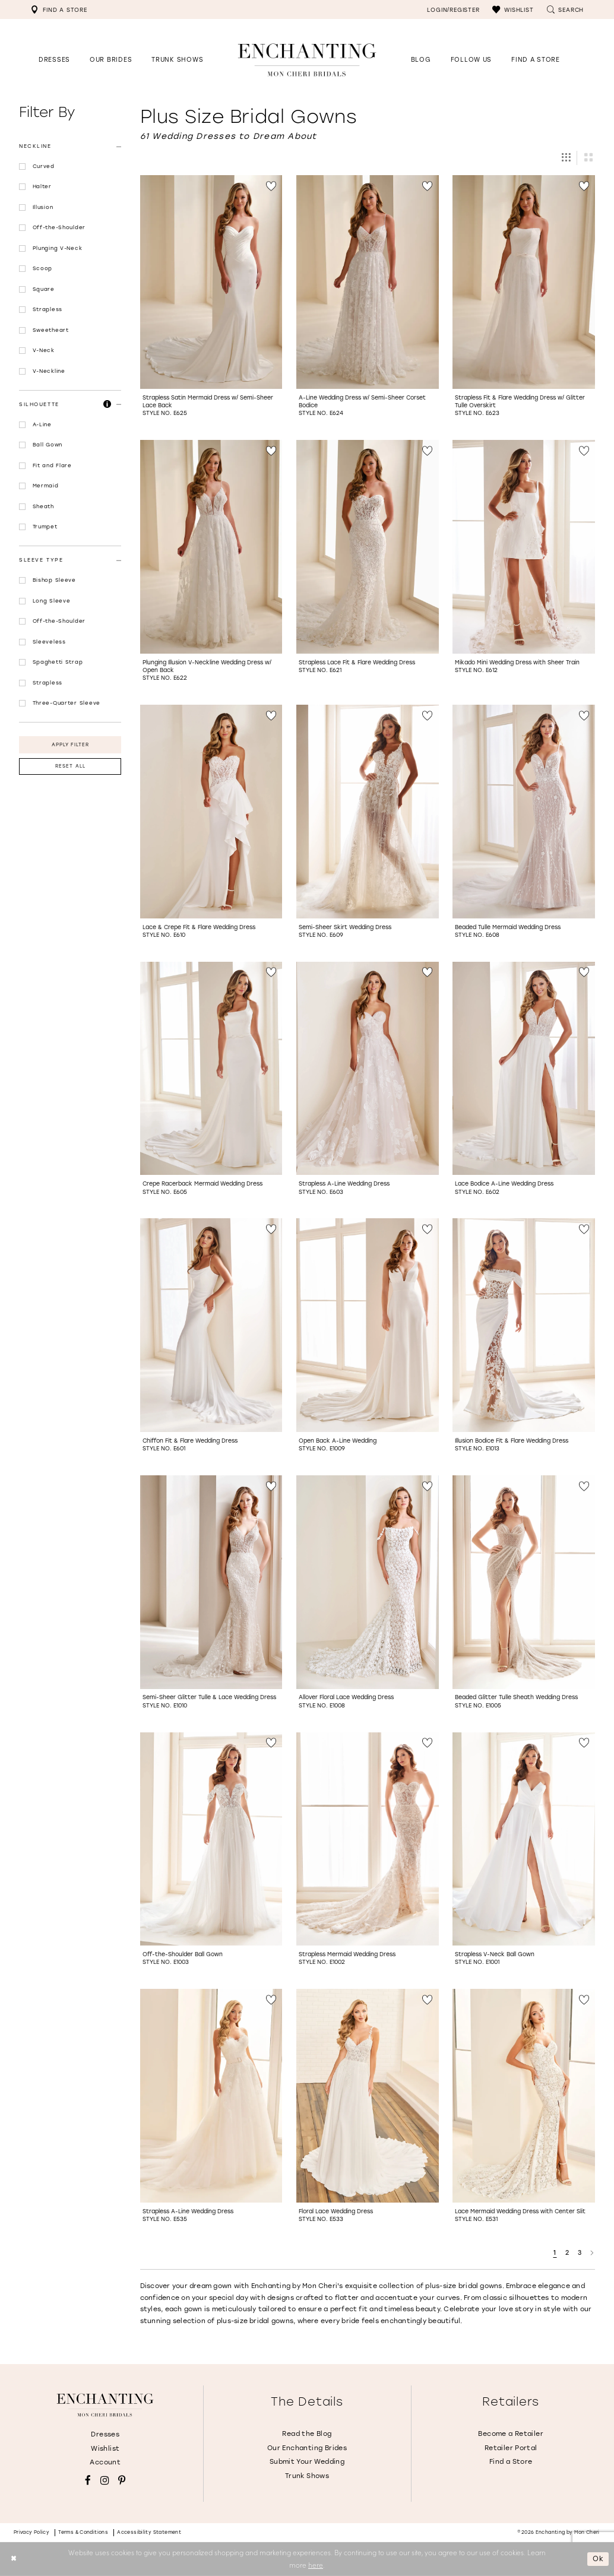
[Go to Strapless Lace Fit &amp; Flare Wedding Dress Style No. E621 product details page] (367, 547)
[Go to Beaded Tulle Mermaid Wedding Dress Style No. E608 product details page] (523, 811)
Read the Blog (306, 2434)
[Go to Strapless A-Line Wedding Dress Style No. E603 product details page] (367, 1068)
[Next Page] (592, 2252)
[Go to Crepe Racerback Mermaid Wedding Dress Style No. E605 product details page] (211, 1068)
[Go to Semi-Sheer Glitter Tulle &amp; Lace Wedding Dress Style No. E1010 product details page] (211, 1582)
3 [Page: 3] (580, 2253)
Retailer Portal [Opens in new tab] (511, 2448)
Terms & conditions (83, 2532)
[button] (513, 9)
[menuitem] (58, 9)
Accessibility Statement (149, 2532)
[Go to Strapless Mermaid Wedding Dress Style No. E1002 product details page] (367, 1839)
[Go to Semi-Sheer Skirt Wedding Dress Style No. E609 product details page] (367, 811)
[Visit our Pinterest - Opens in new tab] (121, 2480)
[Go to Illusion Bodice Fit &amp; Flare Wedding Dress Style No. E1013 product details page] (523, 1325)
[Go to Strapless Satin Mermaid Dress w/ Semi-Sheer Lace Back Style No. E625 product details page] (211, 282)
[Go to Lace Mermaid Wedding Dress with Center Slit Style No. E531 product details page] (523, 2096)
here (315, 2564)
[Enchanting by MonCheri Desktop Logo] (307, 60)
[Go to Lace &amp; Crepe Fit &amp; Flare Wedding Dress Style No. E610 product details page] (211, 811)
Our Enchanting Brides (307, 2448)
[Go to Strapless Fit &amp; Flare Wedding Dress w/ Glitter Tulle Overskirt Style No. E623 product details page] (523, 282)
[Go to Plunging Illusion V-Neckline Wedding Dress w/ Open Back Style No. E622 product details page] (211, 547)
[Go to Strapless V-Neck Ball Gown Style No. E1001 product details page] (523, 1839)
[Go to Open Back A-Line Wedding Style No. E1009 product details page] (367, 1325)
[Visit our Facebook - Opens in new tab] (88, 2480)
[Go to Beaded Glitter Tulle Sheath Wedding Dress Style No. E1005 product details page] (523, 1582)
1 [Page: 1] (554, 2253)
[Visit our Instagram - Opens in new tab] (104, 2480)
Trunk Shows (307, 2476)
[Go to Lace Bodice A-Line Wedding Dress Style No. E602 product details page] (523, 1068)
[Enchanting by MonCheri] (105, 2405)
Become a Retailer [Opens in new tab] (510, 2434)
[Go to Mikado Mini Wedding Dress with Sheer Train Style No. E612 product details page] (523, 547)
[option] (211, 300)
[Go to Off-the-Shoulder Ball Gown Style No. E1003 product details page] (211, 1839)
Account (105, 2462)
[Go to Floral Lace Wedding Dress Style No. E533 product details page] (367, 2096)
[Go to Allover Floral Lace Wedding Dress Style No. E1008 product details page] (367, 1582)
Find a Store (511, 2462)
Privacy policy (32, 2532)
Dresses (105, 2434)
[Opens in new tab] (471, 59)
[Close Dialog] (13, 2559)
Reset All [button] (70, 766)
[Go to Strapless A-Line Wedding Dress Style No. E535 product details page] (211, 2096)
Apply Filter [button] (71, 744)
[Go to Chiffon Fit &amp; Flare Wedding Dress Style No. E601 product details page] (211, 1325)
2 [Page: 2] (567, 2253)
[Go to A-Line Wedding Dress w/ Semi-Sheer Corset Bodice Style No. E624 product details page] (367, 282)
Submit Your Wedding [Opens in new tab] (307, 2462)
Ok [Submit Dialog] (598, 2559)
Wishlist (105, 2449)
